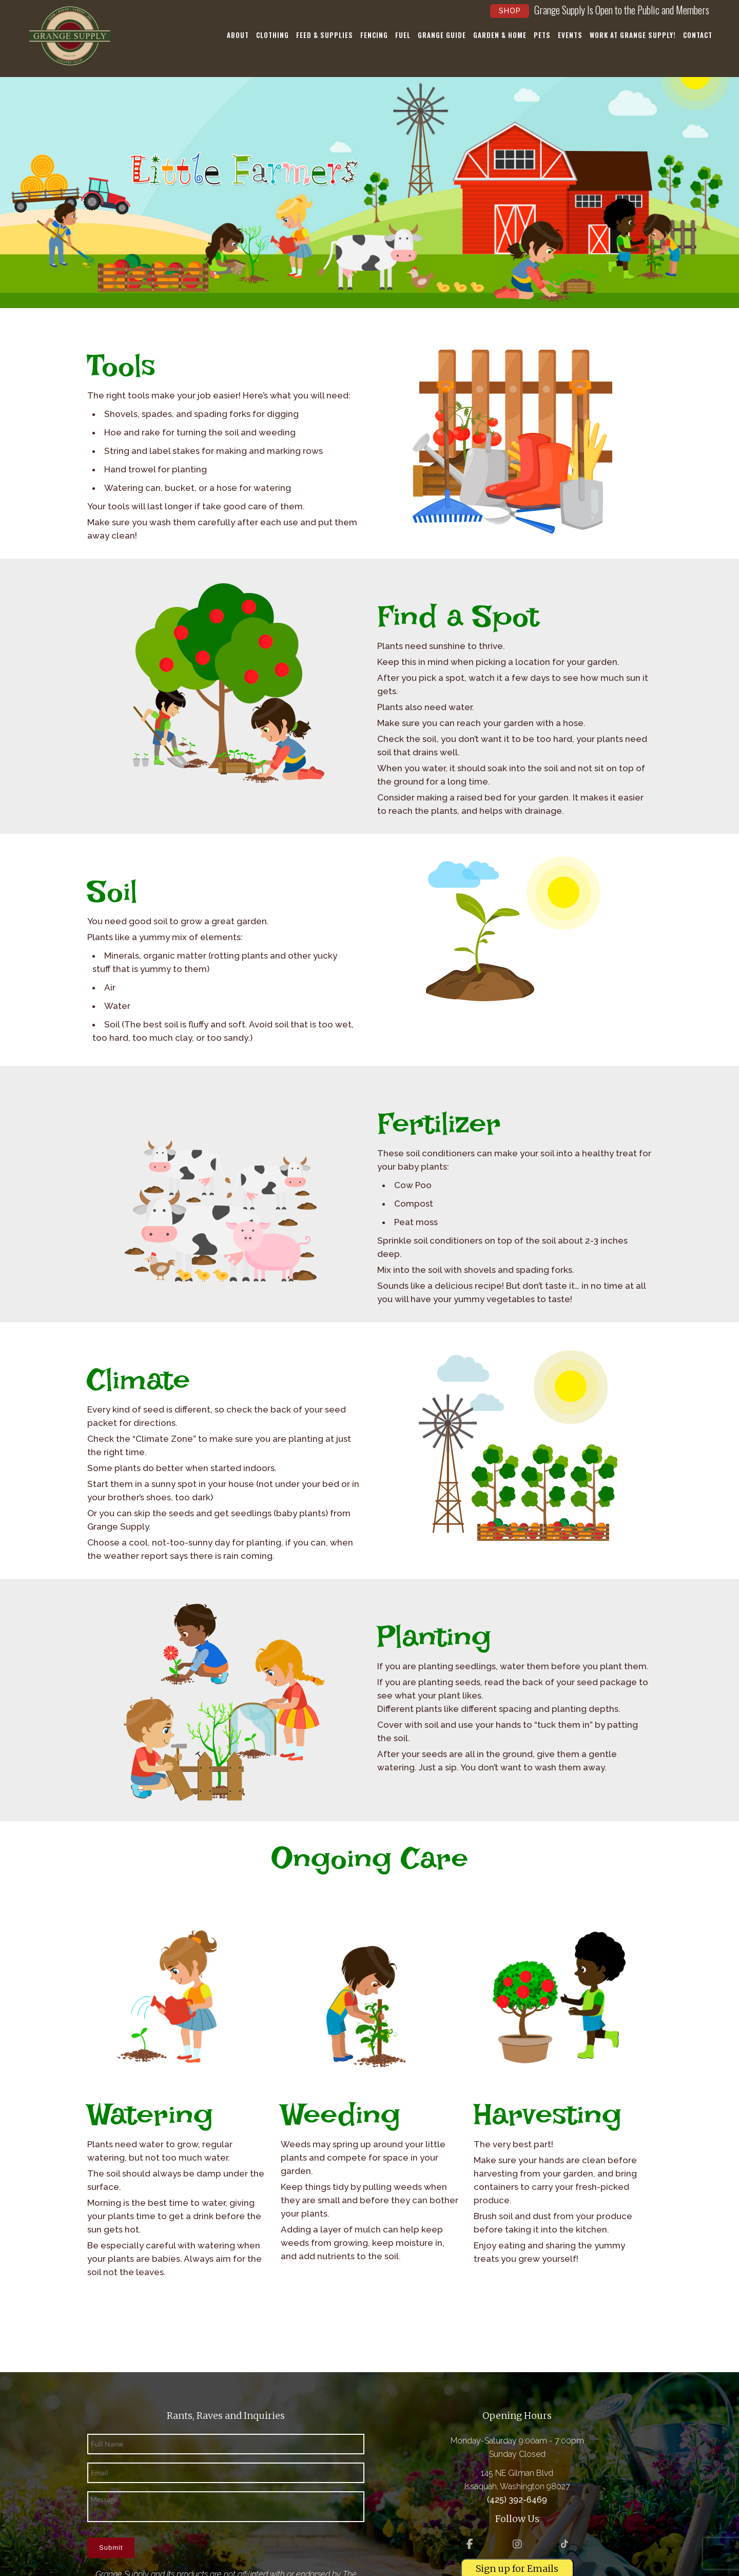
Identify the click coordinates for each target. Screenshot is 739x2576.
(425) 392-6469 (517, 2500)
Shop (510, 11)
